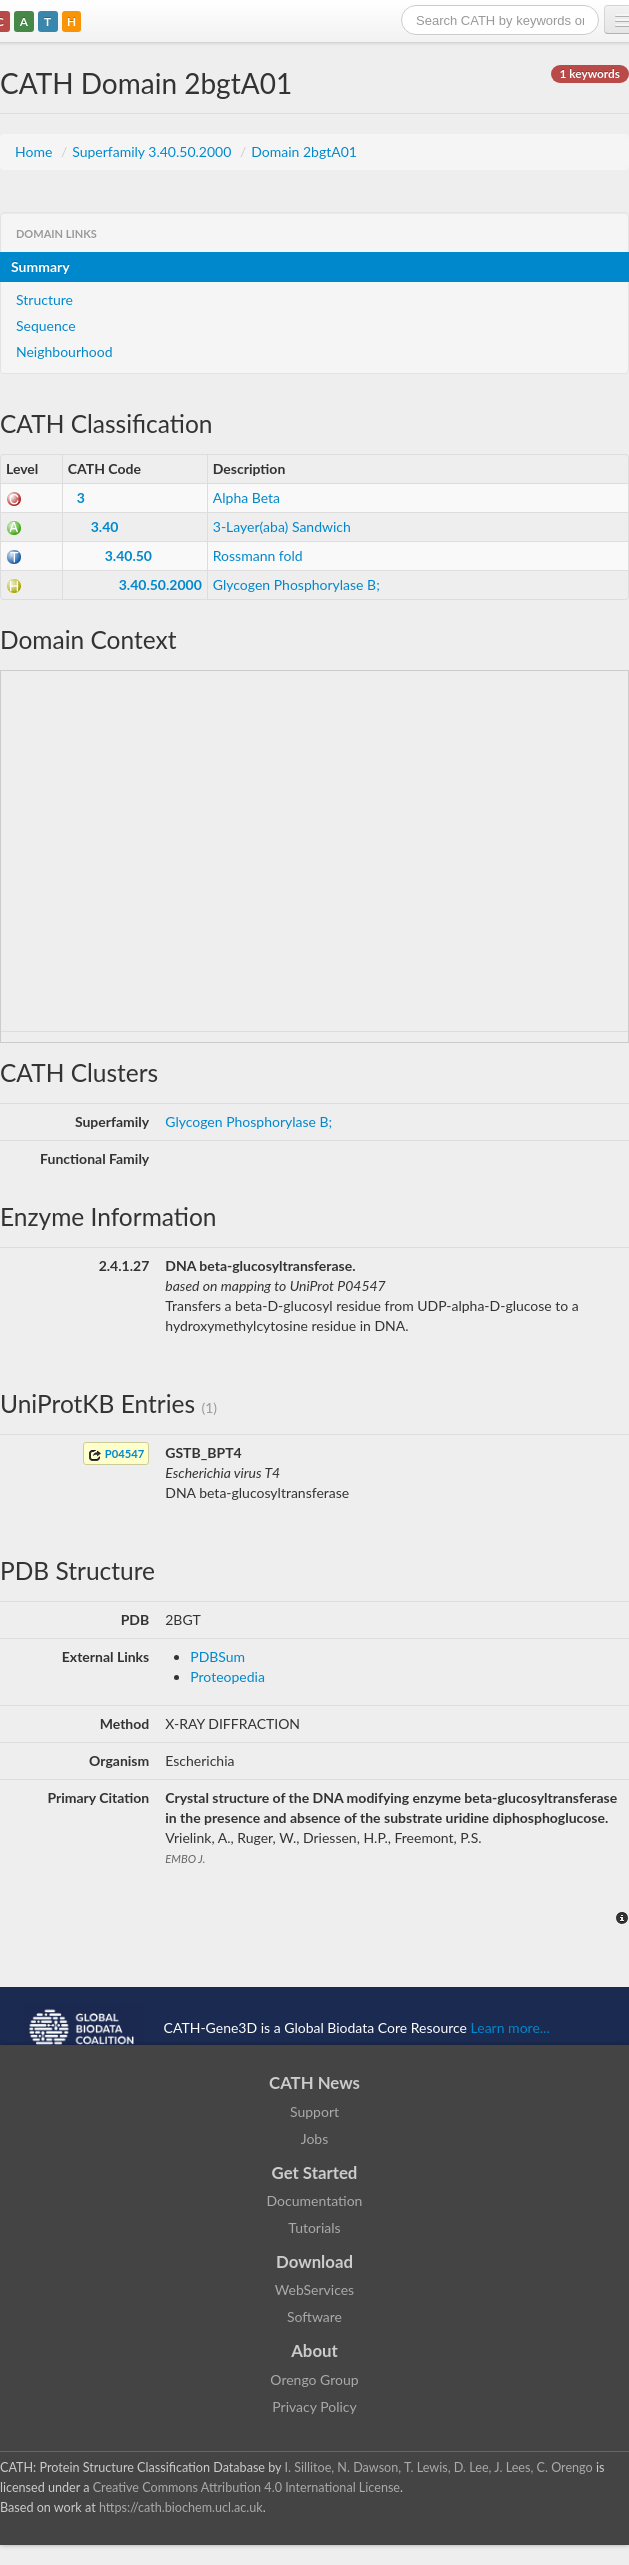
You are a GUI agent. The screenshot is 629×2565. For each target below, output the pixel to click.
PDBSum (217, 1656)
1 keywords (590, 73)
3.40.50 (128, 555)
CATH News (314, 2082)
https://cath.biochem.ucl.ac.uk (181, 2507)
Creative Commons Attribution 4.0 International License (246, 2487)
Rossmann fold (258, 555)
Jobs (315, 2138)
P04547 (116, 1454)
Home (35, 151)
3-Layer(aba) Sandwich (282, 526)
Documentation (315, 2200)
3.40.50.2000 (160, 584)
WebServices (314, 2289)
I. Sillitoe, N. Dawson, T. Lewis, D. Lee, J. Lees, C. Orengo (439, 2467)
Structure (44, 299)
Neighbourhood (64, 351)
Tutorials (314, 2227)
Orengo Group (314, 2379)
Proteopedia (227, 1676)
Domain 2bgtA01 (304, 151)
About (314, 2350)
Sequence (46, 325)
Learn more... (510, 2026)
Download (314, 2261)
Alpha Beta (246, 497)
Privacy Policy (314, 2406)
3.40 (105, 526)
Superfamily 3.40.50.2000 (153, 151)
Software (314, 2316)
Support (314, 2111)
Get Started (315, 2172)
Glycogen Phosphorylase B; (296, 584)
